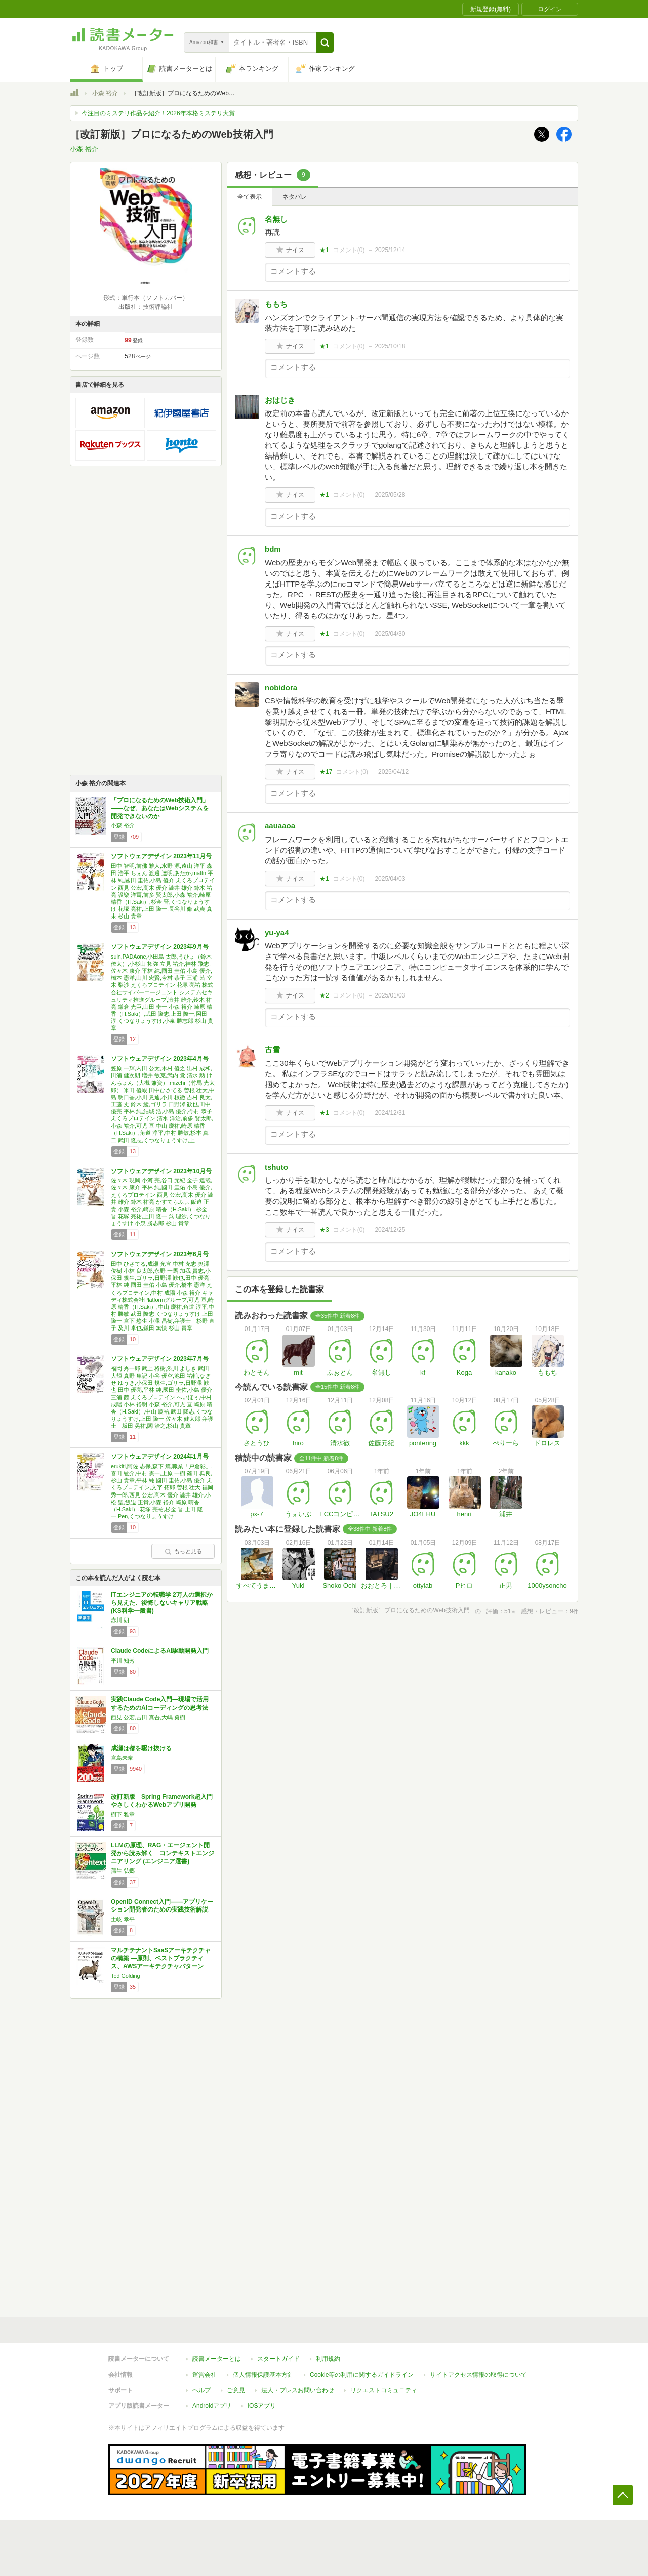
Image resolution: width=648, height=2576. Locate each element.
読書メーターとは (216, 2359)
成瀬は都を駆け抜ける (141, 1748)
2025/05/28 (390, 495)
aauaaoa (280, 825)
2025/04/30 (390, 634)
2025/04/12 (393, 772)
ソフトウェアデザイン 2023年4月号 (160, 1058)
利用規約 (328, 2359)
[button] (325, 42)
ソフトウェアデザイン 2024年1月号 (160, 1456)
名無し (276, 219)
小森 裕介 (105, 93)
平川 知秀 (123, 1660)
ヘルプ (201, 2390)
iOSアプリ (262, 2406)
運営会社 (204, 2375)
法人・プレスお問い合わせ (297, 2390)
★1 (324, 250)
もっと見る (183, 1551)
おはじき (280, 400)
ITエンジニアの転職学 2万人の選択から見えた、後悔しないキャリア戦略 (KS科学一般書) (162, 1602)
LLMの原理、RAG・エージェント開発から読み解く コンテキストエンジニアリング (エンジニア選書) (162, 1853)
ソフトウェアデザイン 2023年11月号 (161, 856)
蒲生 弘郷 (123, 1870)
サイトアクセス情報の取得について (478, 2375)
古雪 (272, 1049)
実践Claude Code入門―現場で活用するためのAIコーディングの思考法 (160, 1703)
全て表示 (249, 196)
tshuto (276, 1166)
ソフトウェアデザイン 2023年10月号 (161, 1171)
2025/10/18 (390, 346)
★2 (324, 995)
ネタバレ (294, 196)
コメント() (349, 250)
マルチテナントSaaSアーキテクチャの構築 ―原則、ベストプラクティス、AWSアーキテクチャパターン (161, 1958)
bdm (273, 549)
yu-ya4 (277, 932)
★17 (325, 771)
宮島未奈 (122, 1758)
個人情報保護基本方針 (263, 2375)
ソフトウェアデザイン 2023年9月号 (160, 946)
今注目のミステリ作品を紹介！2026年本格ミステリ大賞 (158, 113)
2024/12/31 (390, 1113)
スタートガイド (278, 2359)
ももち (276, 304)
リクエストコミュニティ (383, 2390)
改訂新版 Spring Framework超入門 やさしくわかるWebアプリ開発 (165, 1800)
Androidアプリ (211, 2406)
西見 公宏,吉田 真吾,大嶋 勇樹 (148, 1717)
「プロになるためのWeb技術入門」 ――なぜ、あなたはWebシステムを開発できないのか (160, 808)
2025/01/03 (390, 995)
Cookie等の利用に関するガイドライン (362, 2375)
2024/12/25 (390, 1230)
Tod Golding (125, 1976)
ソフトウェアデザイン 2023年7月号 (160, 1358)
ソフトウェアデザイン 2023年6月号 (160, 1254)
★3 (324, 1229)
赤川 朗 (120, 1620)
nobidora (281, 687)
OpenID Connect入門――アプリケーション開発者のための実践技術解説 (162, 1906)
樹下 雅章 (123, 1814)
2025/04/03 (390, 879)
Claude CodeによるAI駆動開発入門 (160, 1650)
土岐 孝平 (123, 1919)
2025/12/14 (390, 250)
